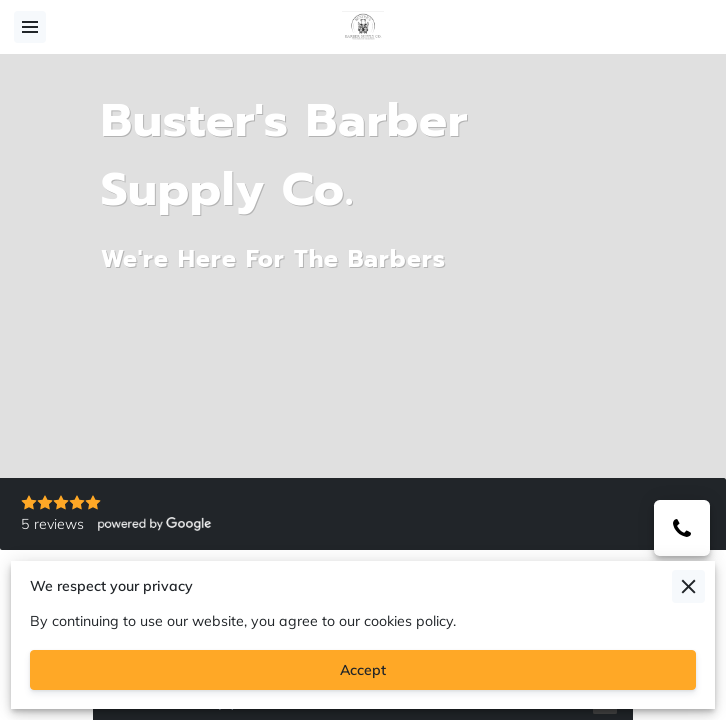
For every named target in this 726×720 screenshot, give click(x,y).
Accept (363, 670)
